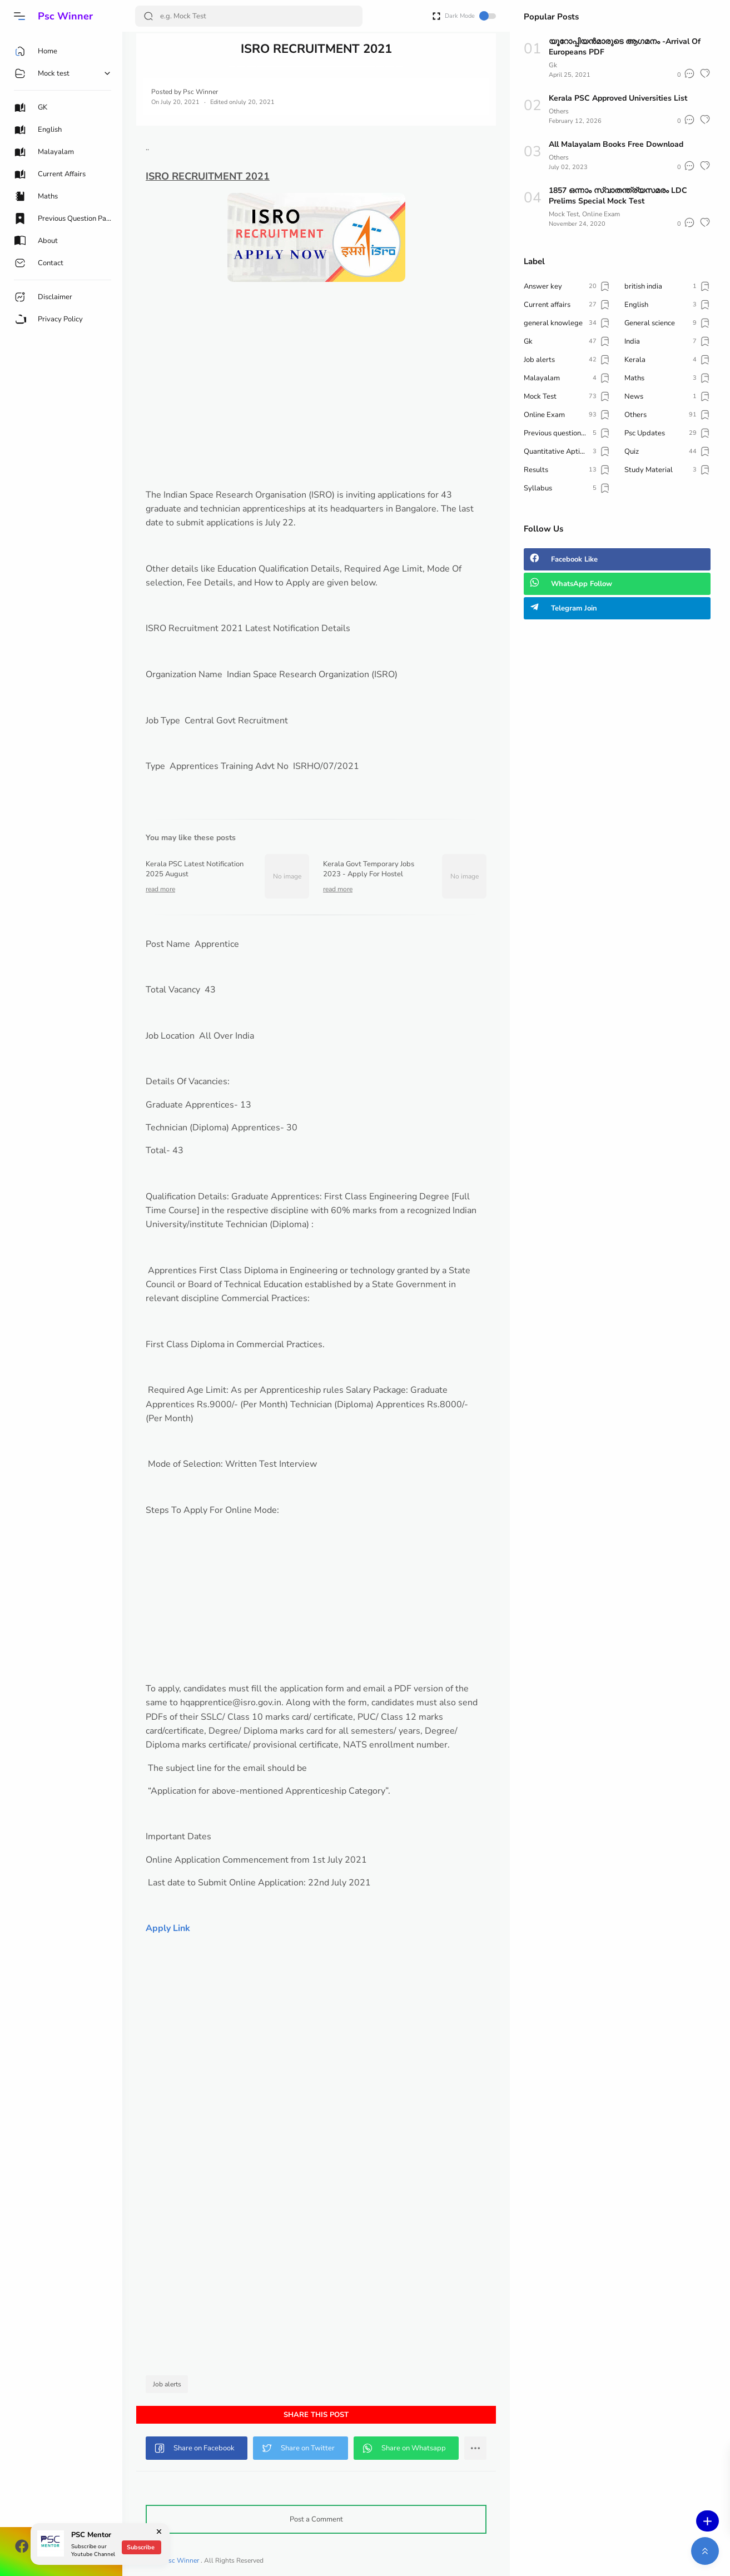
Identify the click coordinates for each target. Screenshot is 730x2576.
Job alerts (167, 2384)
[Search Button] (148, 16)
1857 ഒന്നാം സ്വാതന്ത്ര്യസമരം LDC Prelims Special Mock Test (618, 195)
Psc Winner (65, 16)
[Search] (248, 16)
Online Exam (601, 214)
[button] (19, 16)
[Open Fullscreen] (436, 15)
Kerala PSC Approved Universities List (618, 98)
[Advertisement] (316, 410)
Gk (553, 65)
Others (559, 111)
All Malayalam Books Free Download (616, 144)
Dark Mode (470, 16)
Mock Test (564, 214)
